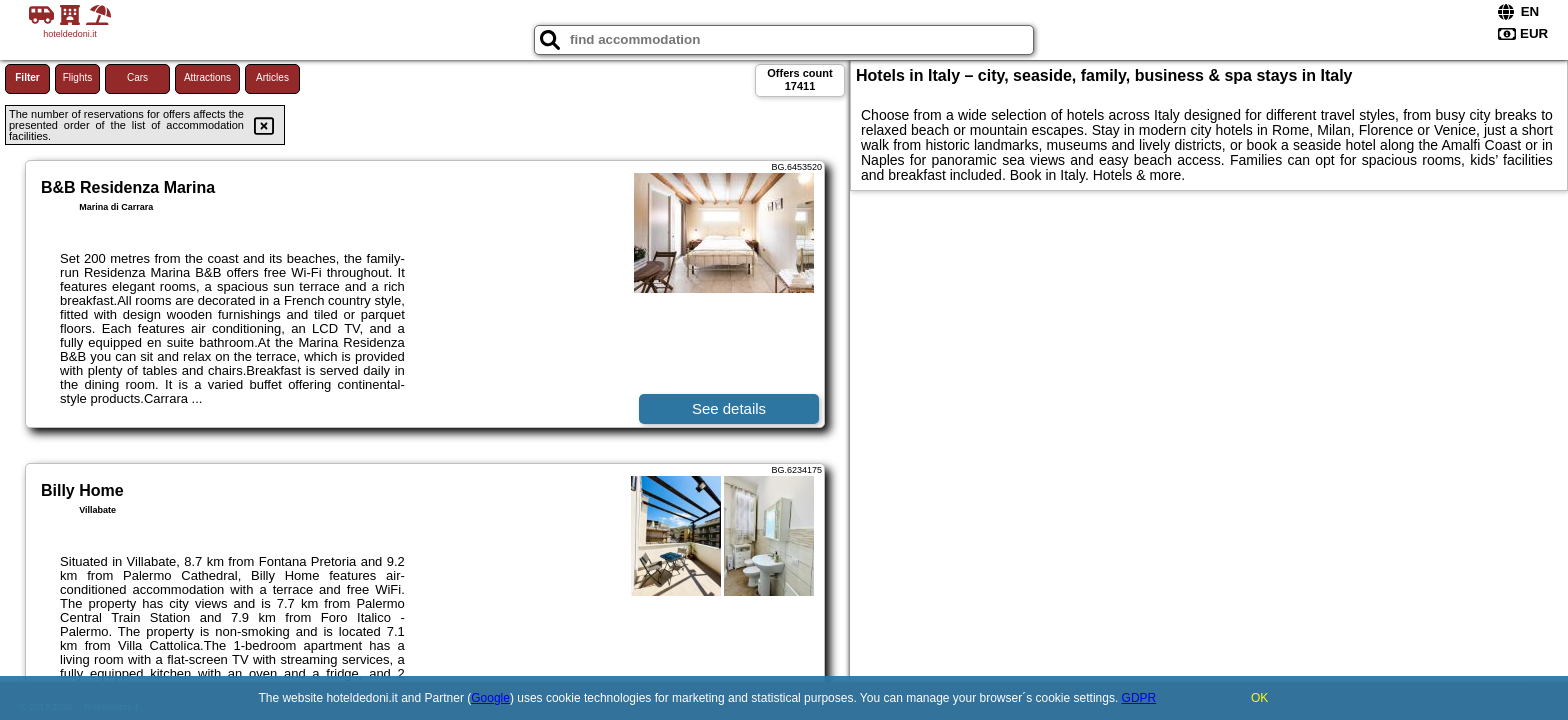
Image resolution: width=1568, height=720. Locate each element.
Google (490, 698)
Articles (272, 77)
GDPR (1139, 698)
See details (729, 408)
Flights (77, 77)
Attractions (207, 77)
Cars (137, 77)
